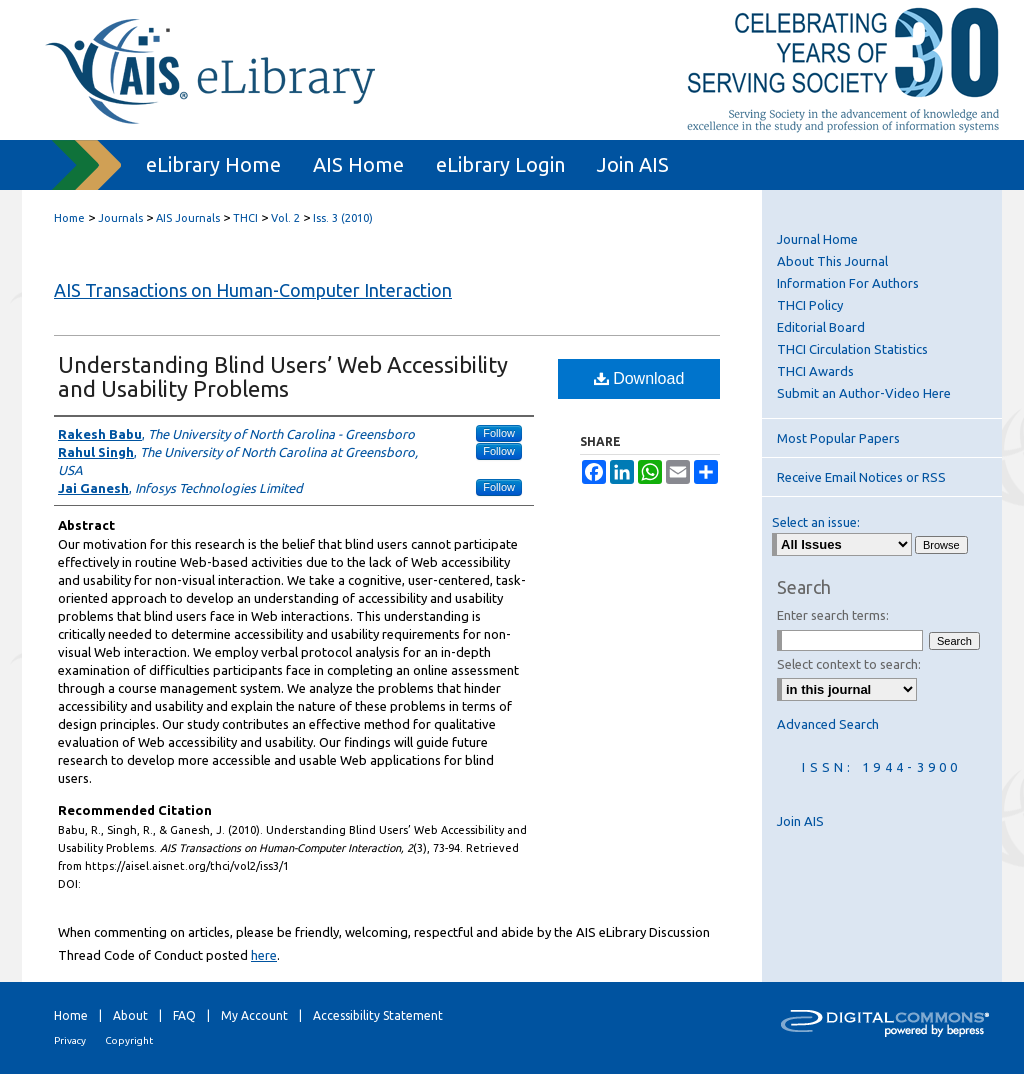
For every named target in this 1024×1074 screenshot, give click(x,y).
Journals (120, 218)
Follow (499, 433)
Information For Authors (848, 283)
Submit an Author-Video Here (864, 393)
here (264, 955)
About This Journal (832, 261)
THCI (245, 218)
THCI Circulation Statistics (852, 349)
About (130, 1015)
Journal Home (817, 239)
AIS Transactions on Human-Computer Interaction (253, 290)
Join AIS (800, 821)
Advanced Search (828, 724)
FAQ (184, 1015)
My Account (254, 1015)
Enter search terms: (833, 615)
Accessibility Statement (378, 1015)
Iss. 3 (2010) (343, 218)
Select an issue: (816, 522)
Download (639, 378)
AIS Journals (188, 218)
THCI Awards (815, 371)
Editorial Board (821, 327)
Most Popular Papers (838, 438)
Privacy (70, 1040)
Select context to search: (849, 664)
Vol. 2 (285, 218)
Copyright (129, 1040)
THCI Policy (810, 305)
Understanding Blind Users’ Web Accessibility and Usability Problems (283, 376)
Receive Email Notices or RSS (861, 477)
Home (69, 218)
